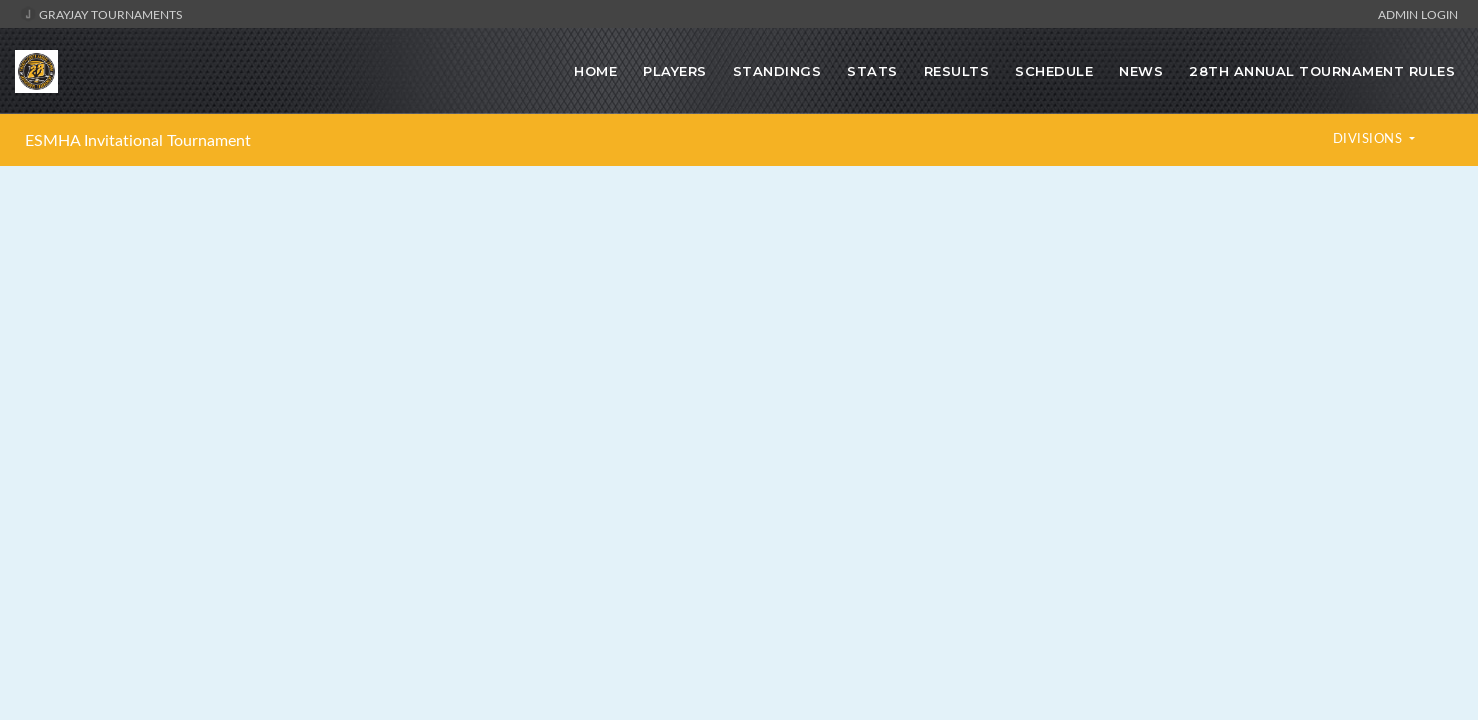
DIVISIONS (1369, 138)
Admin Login (1418, 14)
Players (675, 71)
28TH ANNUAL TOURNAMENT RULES (1322, 71)
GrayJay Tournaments (101, 14)
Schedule (1054, 71)
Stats (872, 71)
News (1141, 71)
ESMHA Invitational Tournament (138, 140)
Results (957, 71)
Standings (777, 71)
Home (595, 71)
